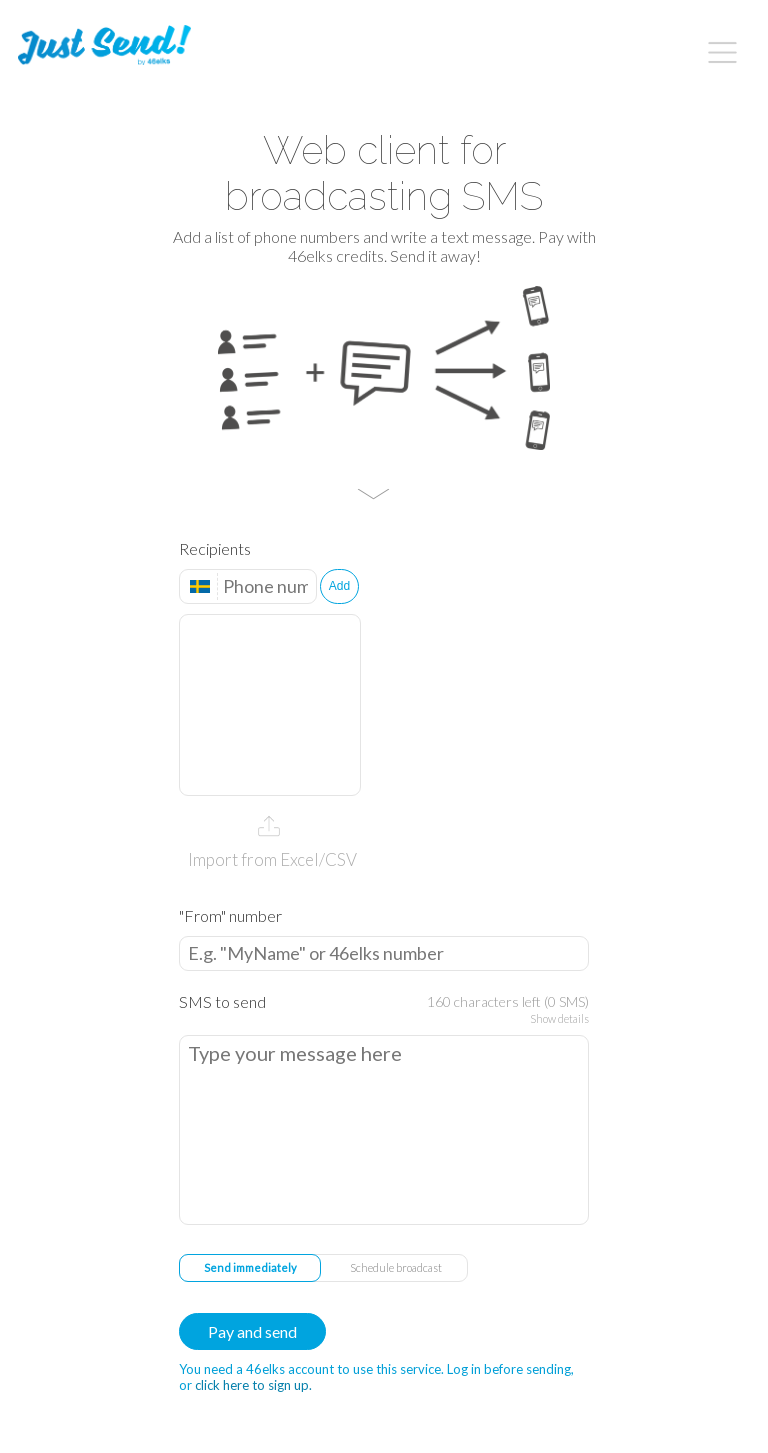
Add (339, 586)
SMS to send (222, 1001)
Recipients (215, 548)
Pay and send (252, 1331)
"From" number (230, 915)
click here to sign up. (253, 1385)
